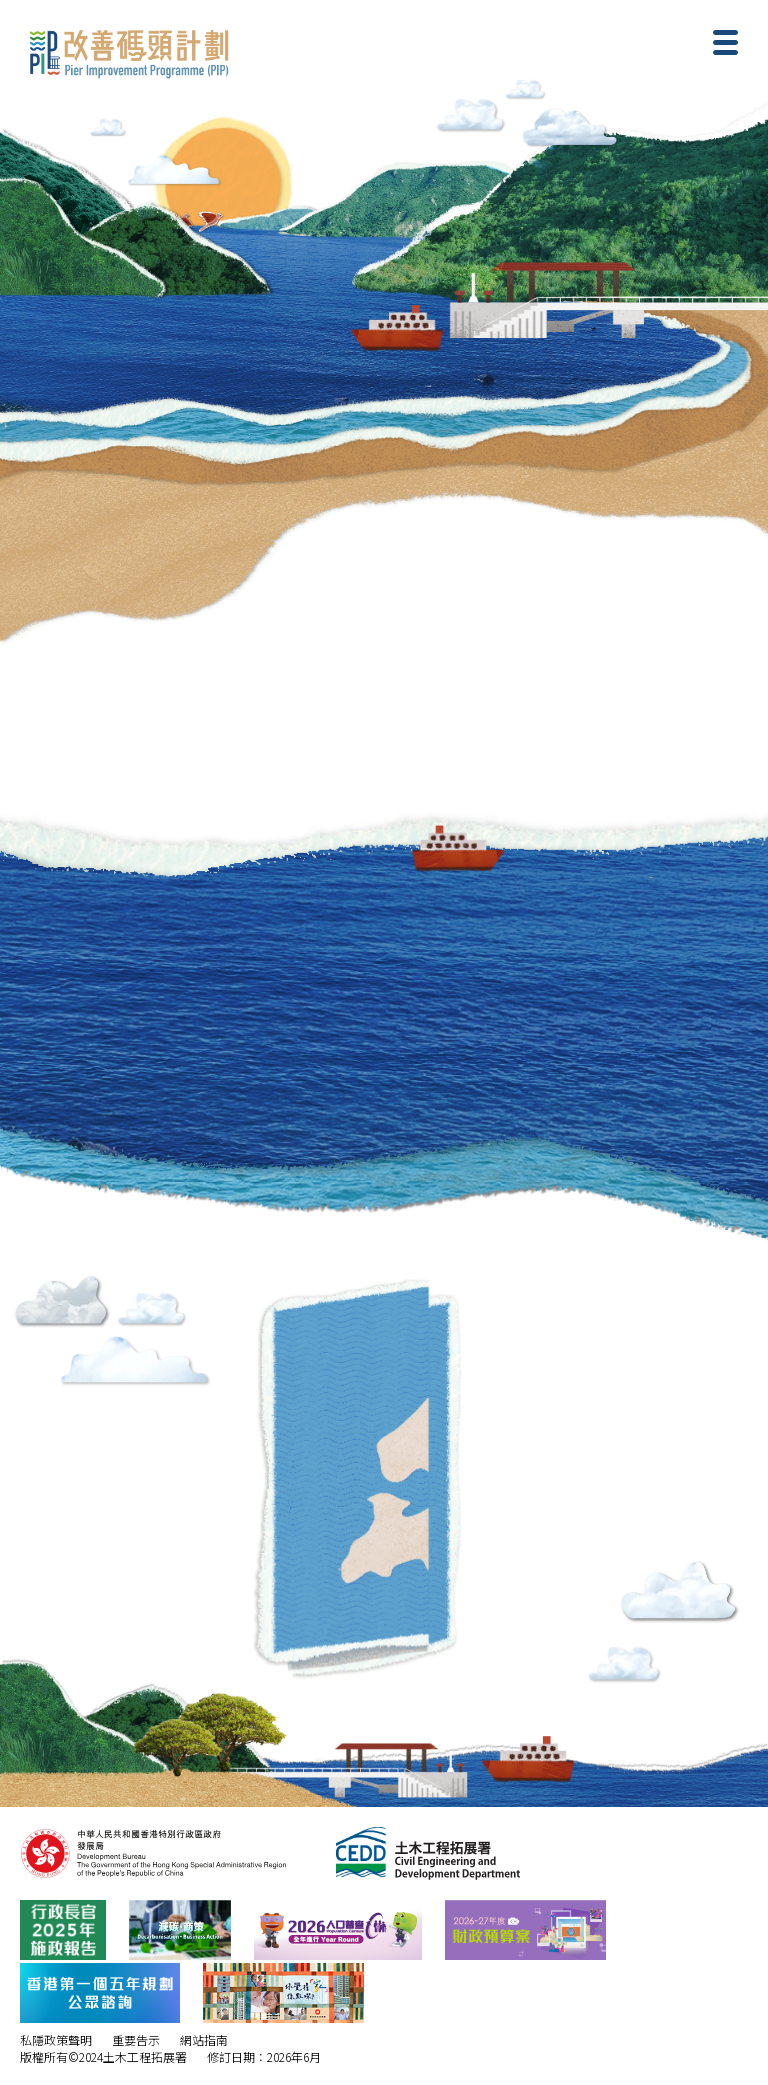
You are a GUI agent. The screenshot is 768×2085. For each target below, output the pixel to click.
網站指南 (204, 2039)
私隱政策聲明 (56, 2039)
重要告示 (136, 2039)
